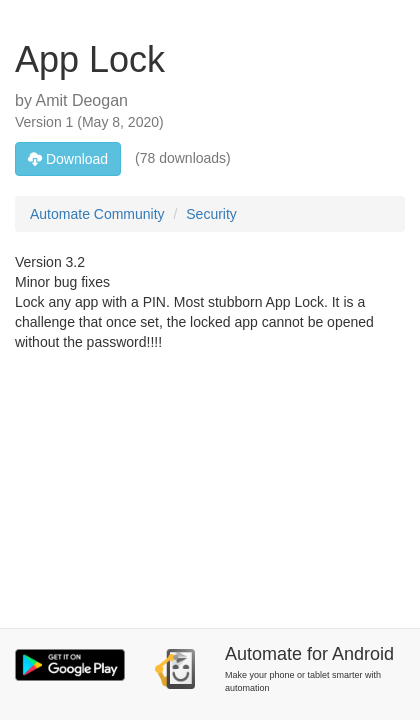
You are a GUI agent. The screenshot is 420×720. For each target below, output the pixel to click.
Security (211, 214)
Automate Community (97, 214)
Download (68, 159)
